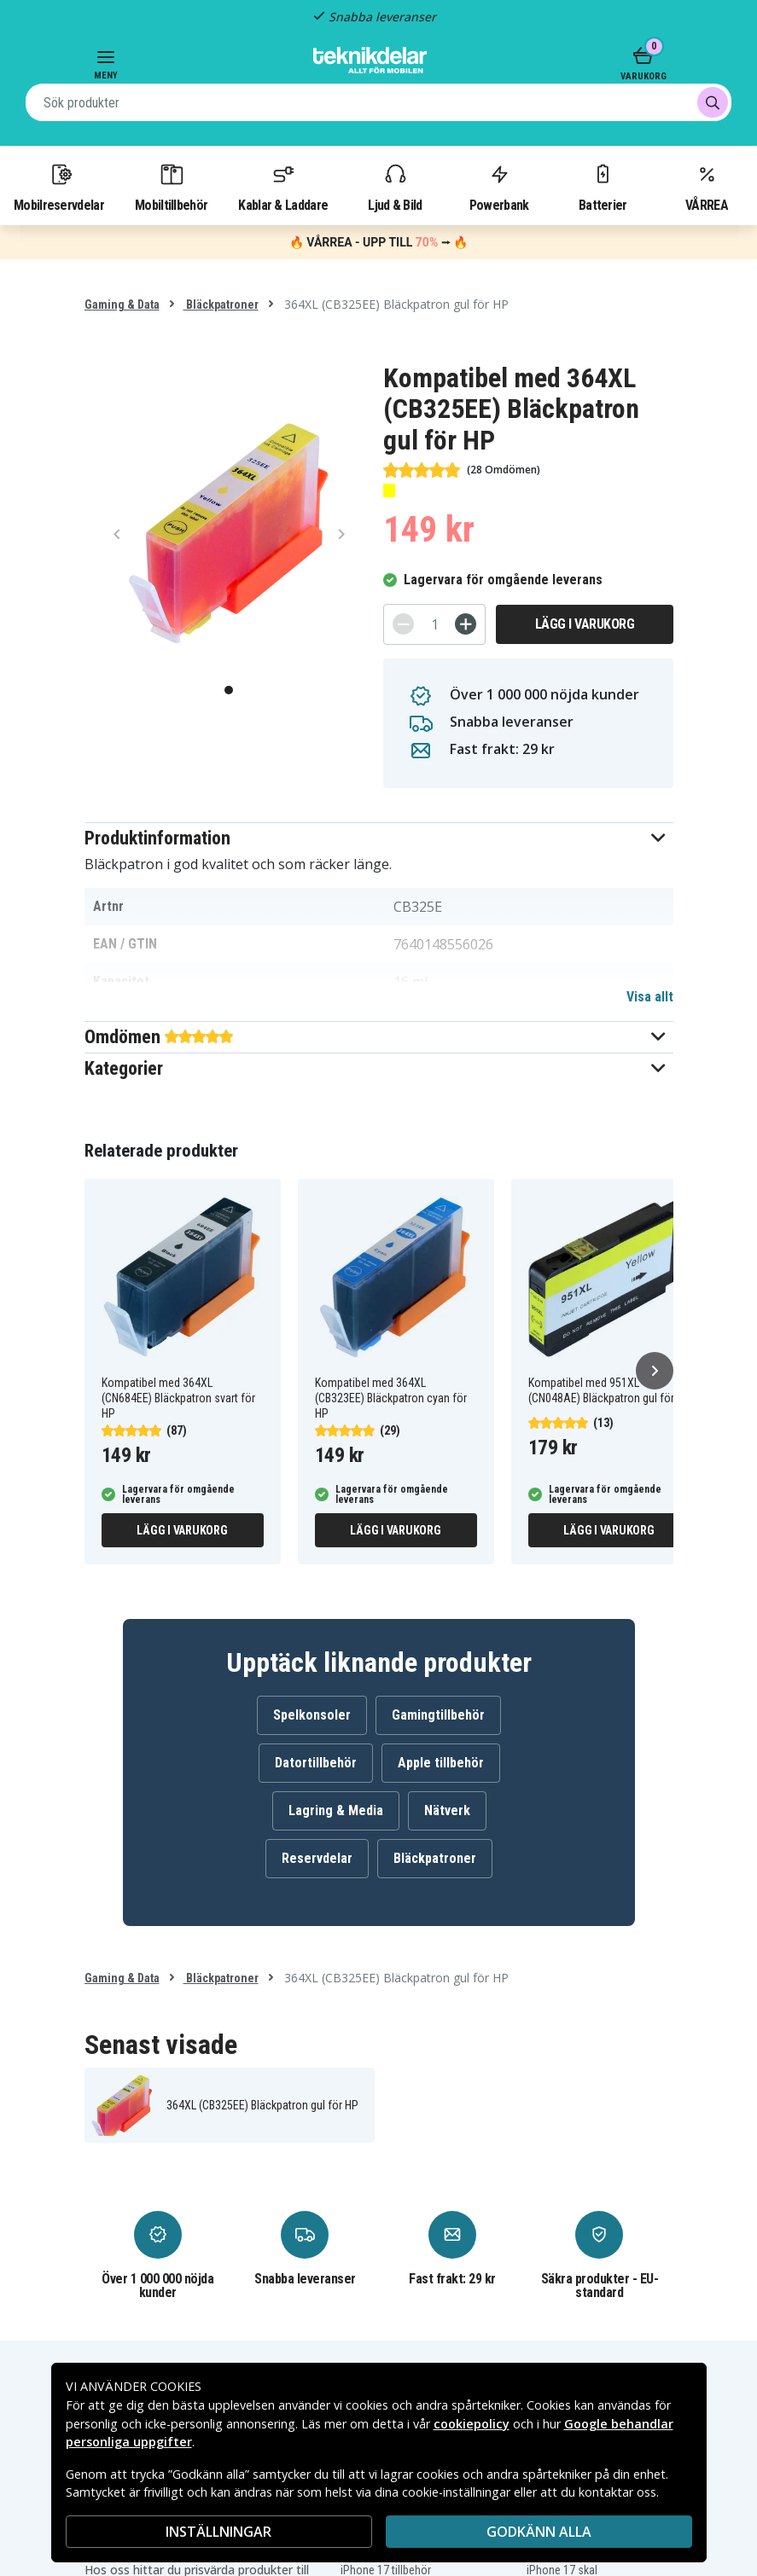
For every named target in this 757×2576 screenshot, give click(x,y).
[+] (465, 624)
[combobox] (378, 102)
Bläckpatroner (221, 304)
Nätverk (447, 1810)
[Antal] (434, 624)
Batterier (603, 186)
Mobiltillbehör (171, 186)
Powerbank (499, 186)
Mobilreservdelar (59, 186)
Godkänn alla (538, 2531)
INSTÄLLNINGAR (218, 2531)
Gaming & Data (122, 304)
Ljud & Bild (395, 186)
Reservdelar (317, 1858)
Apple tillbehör (441, 1763)
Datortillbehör (316, 1763)
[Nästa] (654, 1371)
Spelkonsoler (312, 1715)
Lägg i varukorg (585, 624)
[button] (378, 838)
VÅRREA (706, 186)
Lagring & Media (335, 1810)
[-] (403, 624)
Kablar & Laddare (283, 186)
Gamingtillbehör (438, 1715)
